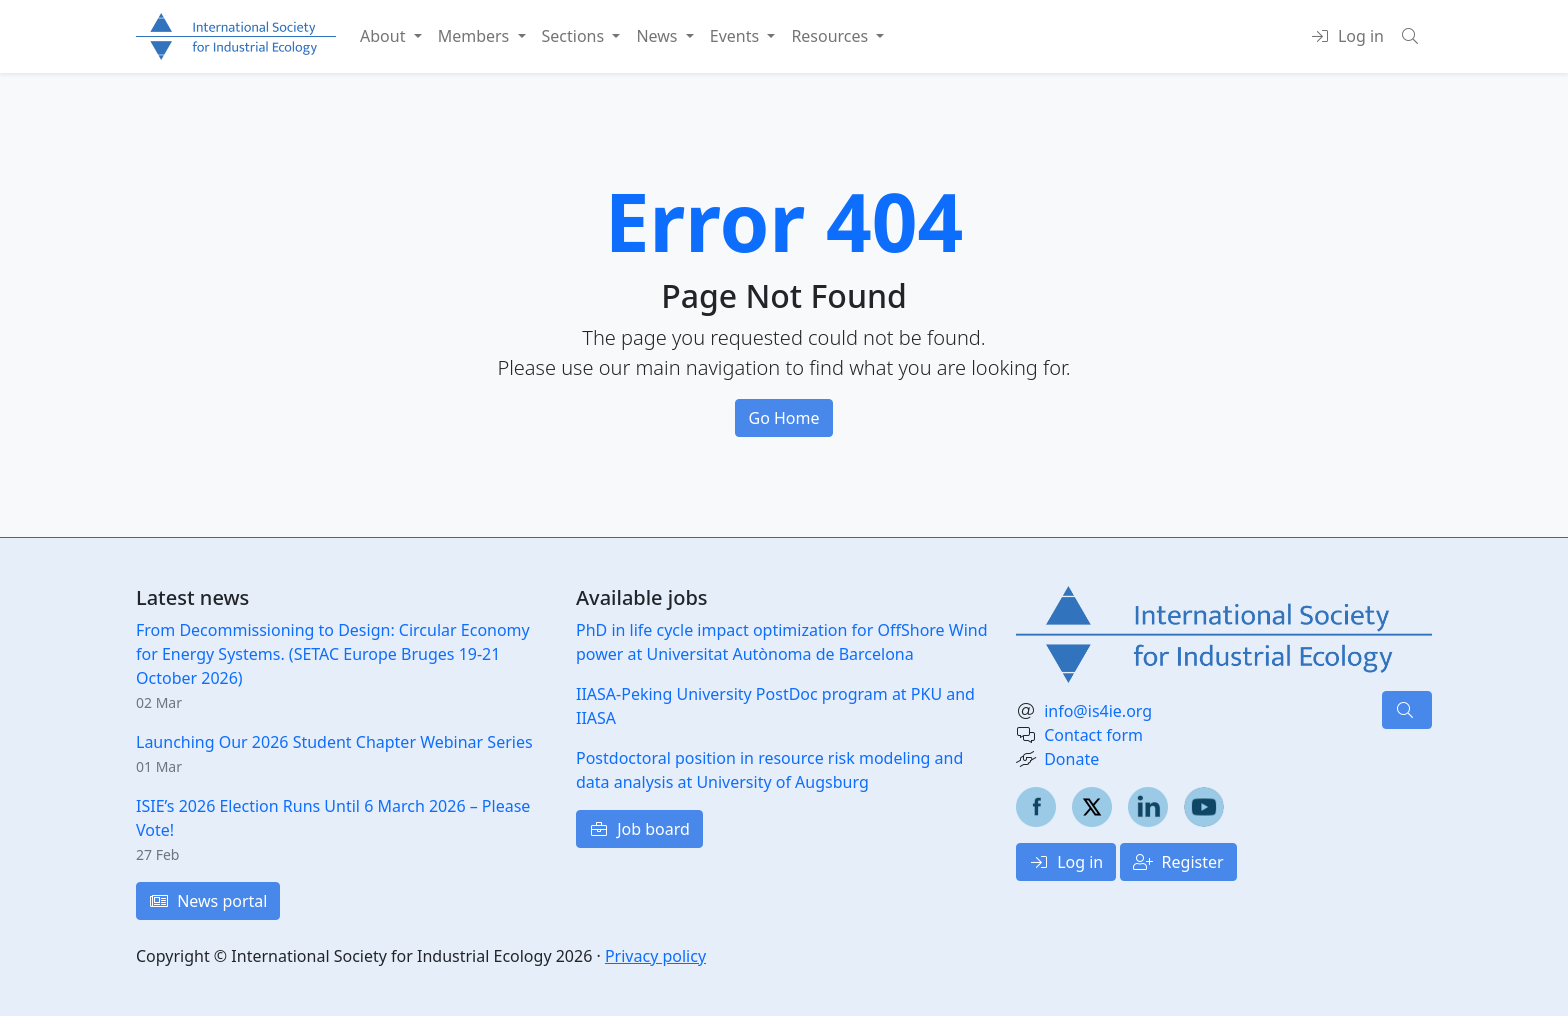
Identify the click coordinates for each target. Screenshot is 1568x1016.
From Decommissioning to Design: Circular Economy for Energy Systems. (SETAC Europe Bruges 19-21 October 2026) (333, 654)
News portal (208, 901)
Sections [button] (575, 36)
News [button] (658, 36)
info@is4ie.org (1098, 711)
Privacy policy (655, 956)
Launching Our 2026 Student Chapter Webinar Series (334, 742)
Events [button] (737, 36)
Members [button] (476, 36)
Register (1178, 862)
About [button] (385, 36)
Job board (639, 829)
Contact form (1093, 735)
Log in (1066, 862)
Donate (1071, 759)
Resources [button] (831, 36)
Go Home (783, 418)
